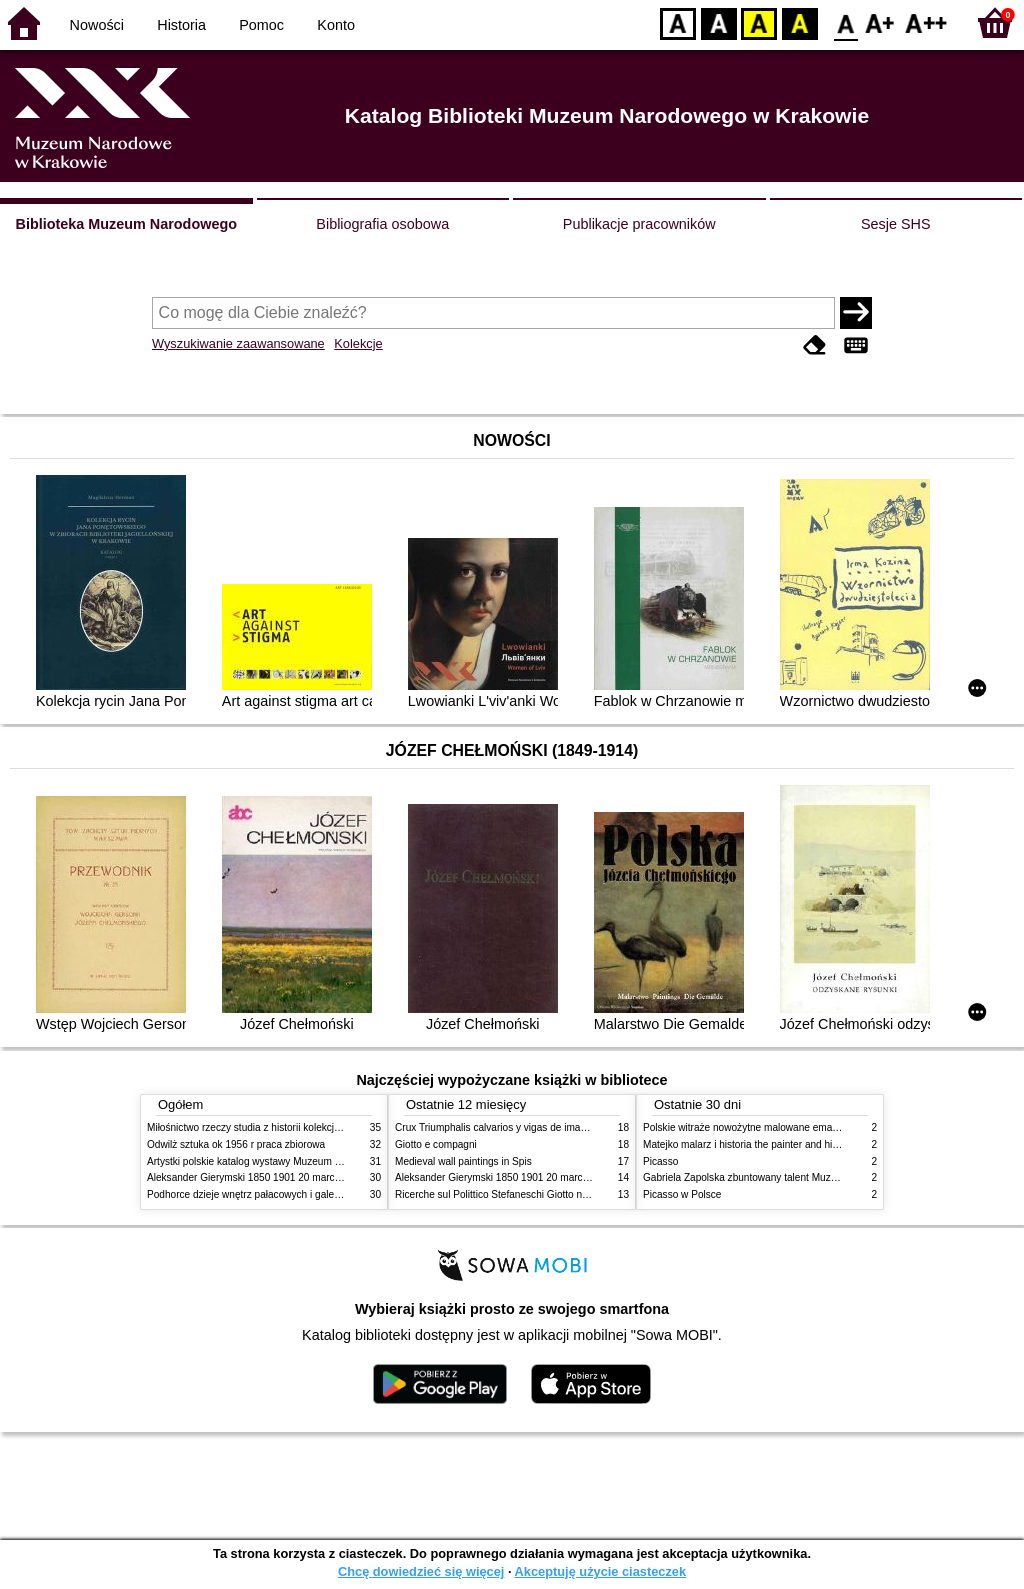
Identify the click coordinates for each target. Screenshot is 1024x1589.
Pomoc (261, 25)
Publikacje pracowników (639, 224)
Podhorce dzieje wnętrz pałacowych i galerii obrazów (265, 1194)
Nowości (97, 25)
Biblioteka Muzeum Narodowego (126, 224)
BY (799, 22)
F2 (926, 22)
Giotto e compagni (436, 1144)
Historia (181, 25)
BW (719, 22)
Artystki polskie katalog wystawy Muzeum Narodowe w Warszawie (294, 1161)
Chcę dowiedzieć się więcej (421, 1571)
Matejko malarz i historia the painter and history (748, 1144)
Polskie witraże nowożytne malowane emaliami (748, 1127)
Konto (336, 25)
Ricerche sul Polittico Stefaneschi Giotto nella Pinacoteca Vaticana (543, 1194)
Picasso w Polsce (682, 1194)
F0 (845, 22)
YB (758, 22)
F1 (880, 22)
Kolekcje (358, 343)
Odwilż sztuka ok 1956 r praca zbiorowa (236, 1144)
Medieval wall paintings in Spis (463, 1161)
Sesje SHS (896, 224)
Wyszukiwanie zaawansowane (238, 343)
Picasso (660, 1161)
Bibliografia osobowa (382, 224)
